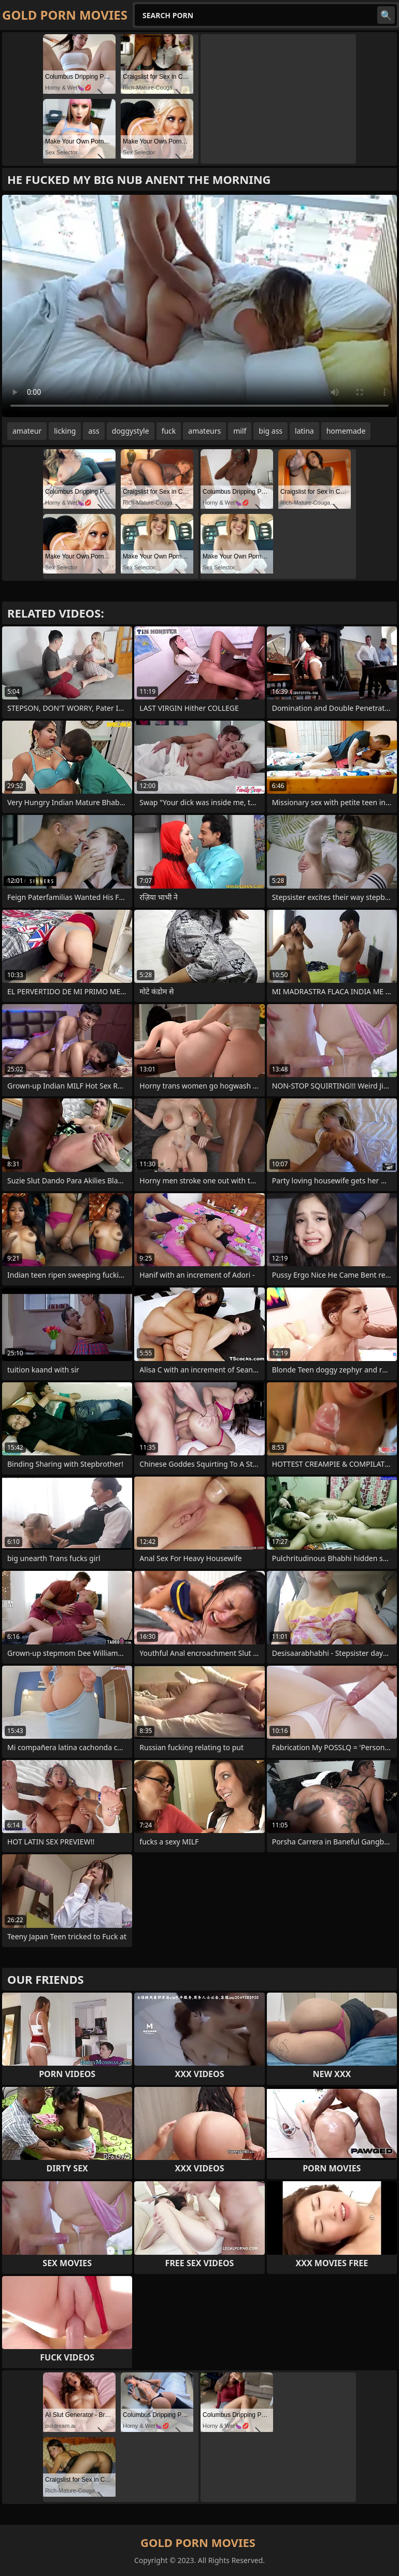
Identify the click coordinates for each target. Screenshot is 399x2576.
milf (239, 431)
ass (93, 431)
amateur (26, 431)
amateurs (204, 431)
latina (304, 431)
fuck (169, 431)
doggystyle (130, 431)
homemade (346, 431)
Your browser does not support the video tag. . (199, 306)
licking (65, 431)
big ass (270, 431)
